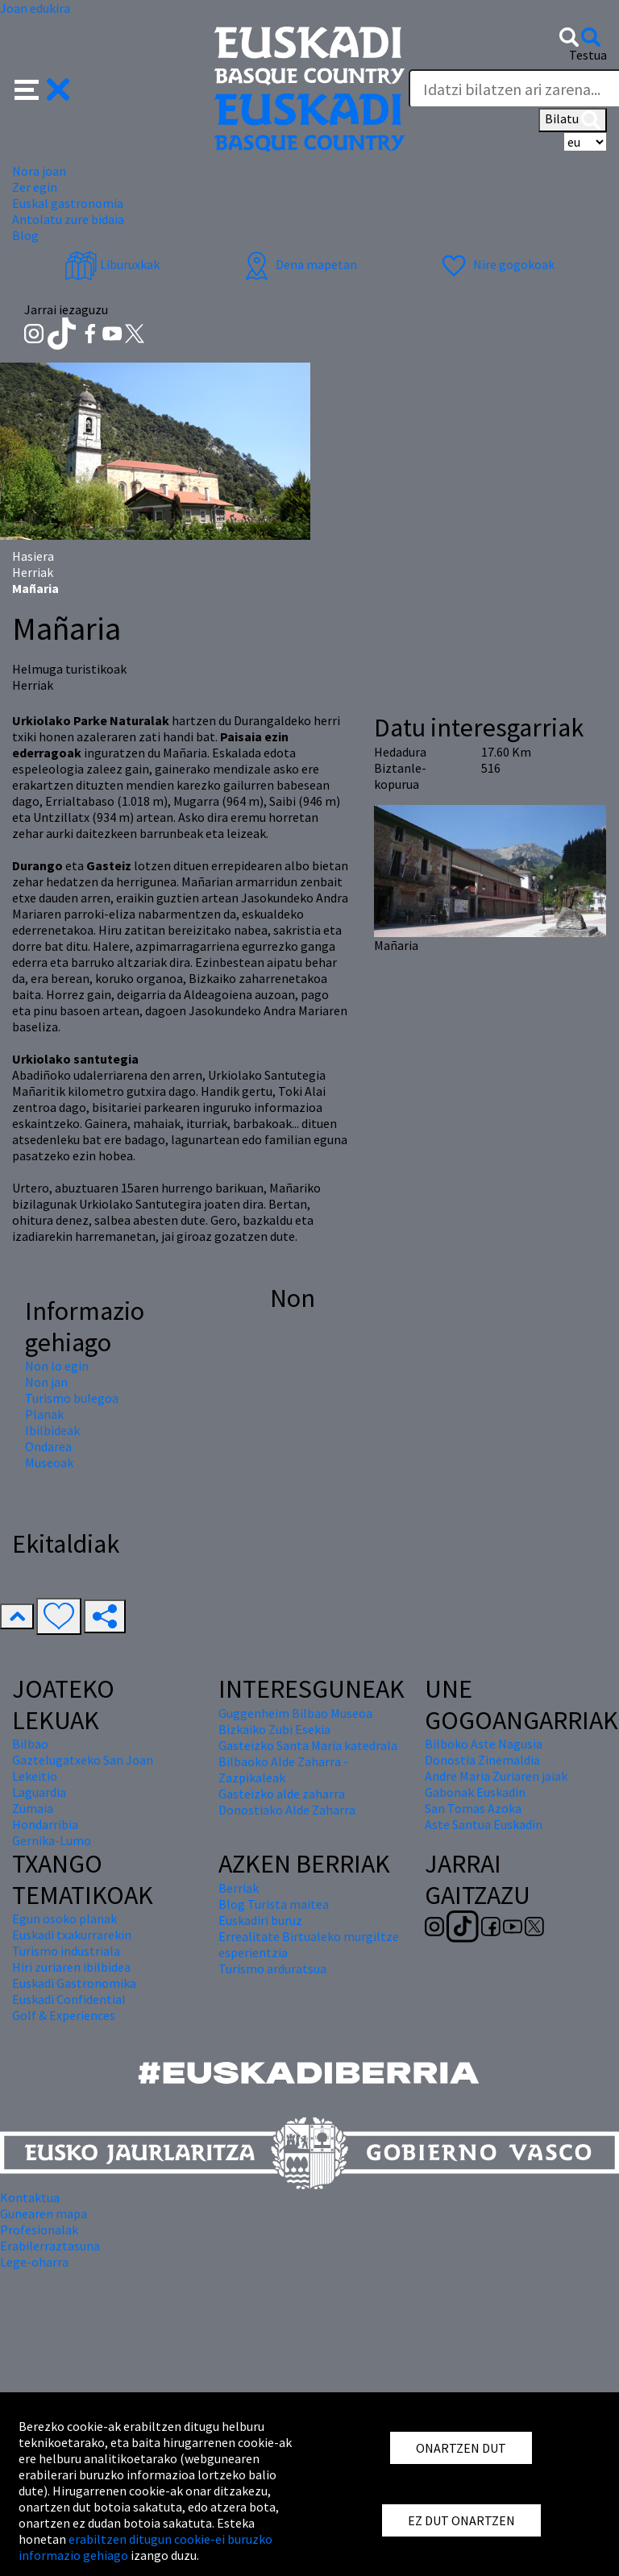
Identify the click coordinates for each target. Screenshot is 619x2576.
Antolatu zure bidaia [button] (68, 219)
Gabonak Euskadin (475, 1792)
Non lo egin (57, 1366)
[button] (42, 88)
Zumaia (32, 1808)
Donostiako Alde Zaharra (286, 1810)
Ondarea (48, 1446)
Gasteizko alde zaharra (281, 1794)
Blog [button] (25, 235)
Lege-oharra (34, 2262)
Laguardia (39, 1792)
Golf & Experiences (63, 2015)
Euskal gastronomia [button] (67, 203)
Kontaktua (30, 2197)
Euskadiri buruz (260, 1920)
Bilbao (30, 1744)
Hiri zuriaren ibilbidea (71, 1967)
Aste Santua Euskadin (483, 1824)
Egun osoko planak (64, 1918)
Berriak (238, 1888)
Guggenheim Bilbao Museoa (295, 1713)
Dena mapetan (298, 264)
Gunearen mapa (43, 2213)
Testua (588, 55)
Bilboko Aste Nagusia (483, 1744)
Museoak (49, 1462)
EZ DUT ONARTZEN (461, 2520)
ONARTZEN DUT (461, 2448)
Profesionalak (39, 2229)
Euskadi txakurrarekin (71, 1935)
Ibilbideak (52, 1430)
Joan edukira (35, 8)
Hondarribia (45, 1824)
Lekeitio (34, 1776)
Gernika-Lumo (51, 1840)
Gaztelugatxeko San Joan (82, 1760)
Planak (44, 1414)
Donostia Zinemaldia (482, 1760)
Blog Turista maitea (273, 1904)
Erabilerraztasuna (50, 2246)
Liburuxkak (112, 264)
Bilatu (572, 120)
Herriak (32, 572)
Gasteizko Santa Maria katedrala (307, 1745)
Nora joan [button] (39, 171)
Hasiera (33, 556)
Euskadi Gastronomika (74, 1983)
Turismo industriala (66, 1951)
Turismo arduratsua (272, 1968)
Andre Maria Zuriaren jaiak (496, 1776)
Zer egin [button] (34, 187)
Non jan (46, 1382)
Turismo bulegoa (71, 1398)
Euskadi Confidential (69, 1999)
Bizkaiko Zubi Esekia (274, 1729)
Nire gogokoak (496, 264)
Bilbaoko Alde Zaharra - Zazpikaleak (283, 1769)
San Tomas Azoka (473, 1808)
